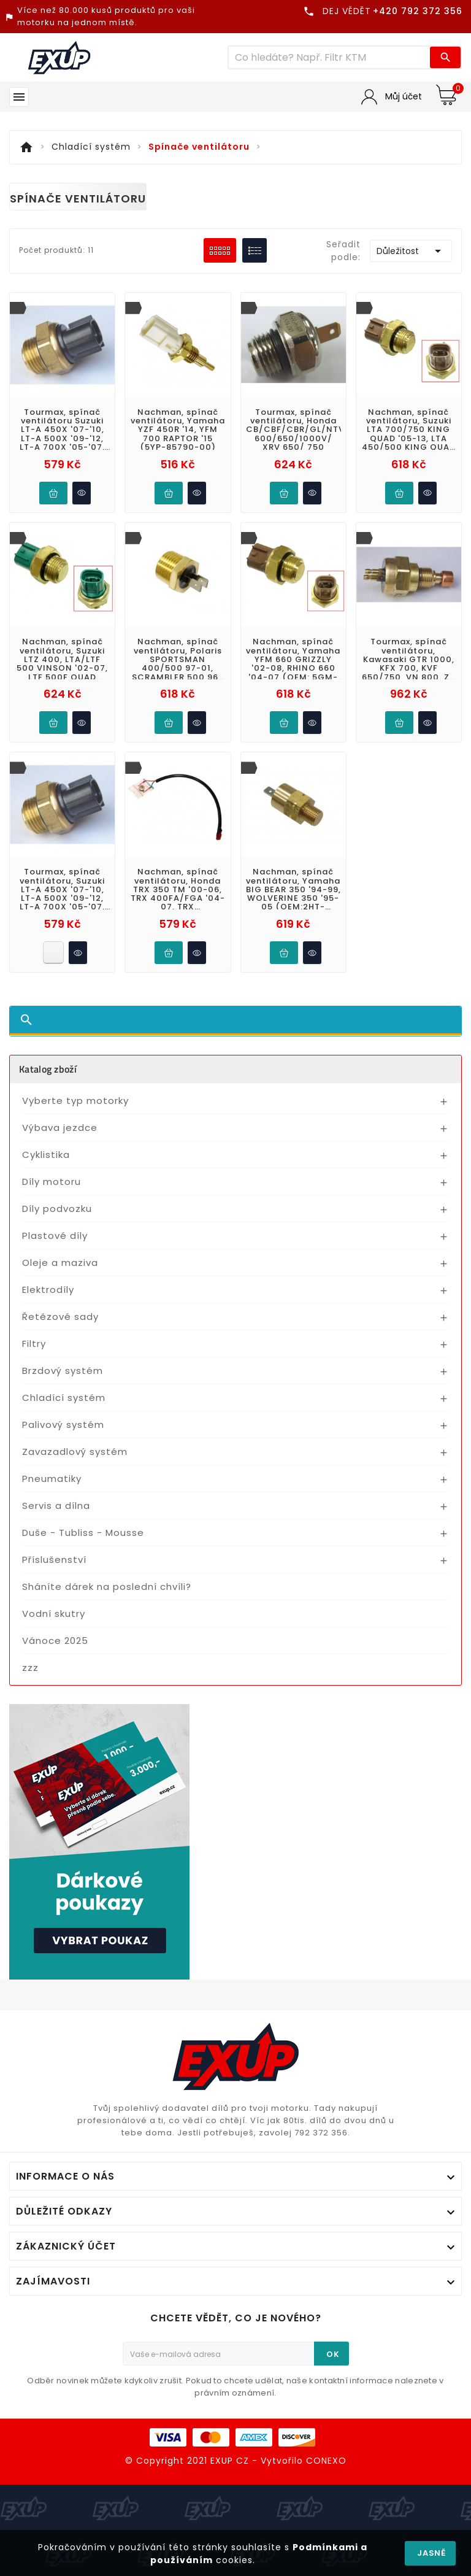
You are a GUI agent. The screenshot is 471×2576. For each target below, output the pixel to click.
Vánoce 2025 (55, 1640)
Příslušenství (54, 1559)
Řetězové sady (60, 1316)
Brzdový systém (62, 1370)
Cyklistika (46, 1154)
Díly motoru (51, 1181)
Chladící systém (63, 1397)
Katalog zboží (48, 1069)
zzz (30, 1667)
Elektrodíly (48, 1289)
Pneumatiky (52, 1478)
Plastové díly (55, 1235)
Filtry (34, 1343)
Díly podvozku (57, 1208)
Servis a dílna (56, 1505)
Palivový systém (63, 1424)
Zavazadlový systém (75, 1451)
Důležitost (411, 251)
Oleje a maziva (60, 1262)
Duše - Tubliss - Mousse (83, 1532)
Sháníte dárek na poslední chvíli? (106, 1586)
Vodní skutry (53, 1613)
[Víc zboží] (329, 57)
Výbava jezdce (60, 1127)
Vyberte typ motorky (75, 1100)
